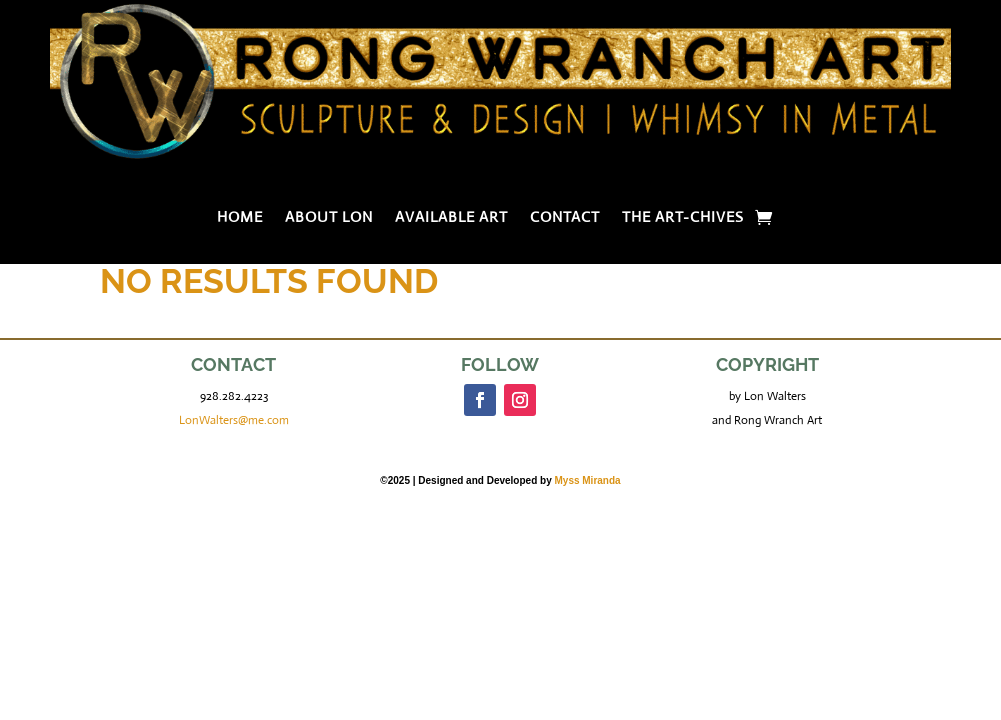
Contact (565, 218)
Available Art (451, 218)
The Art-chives (683, 218)
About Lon (329, 218)
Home (240, 218)
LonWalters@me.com (234, 420)
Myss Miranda (587, 480)
